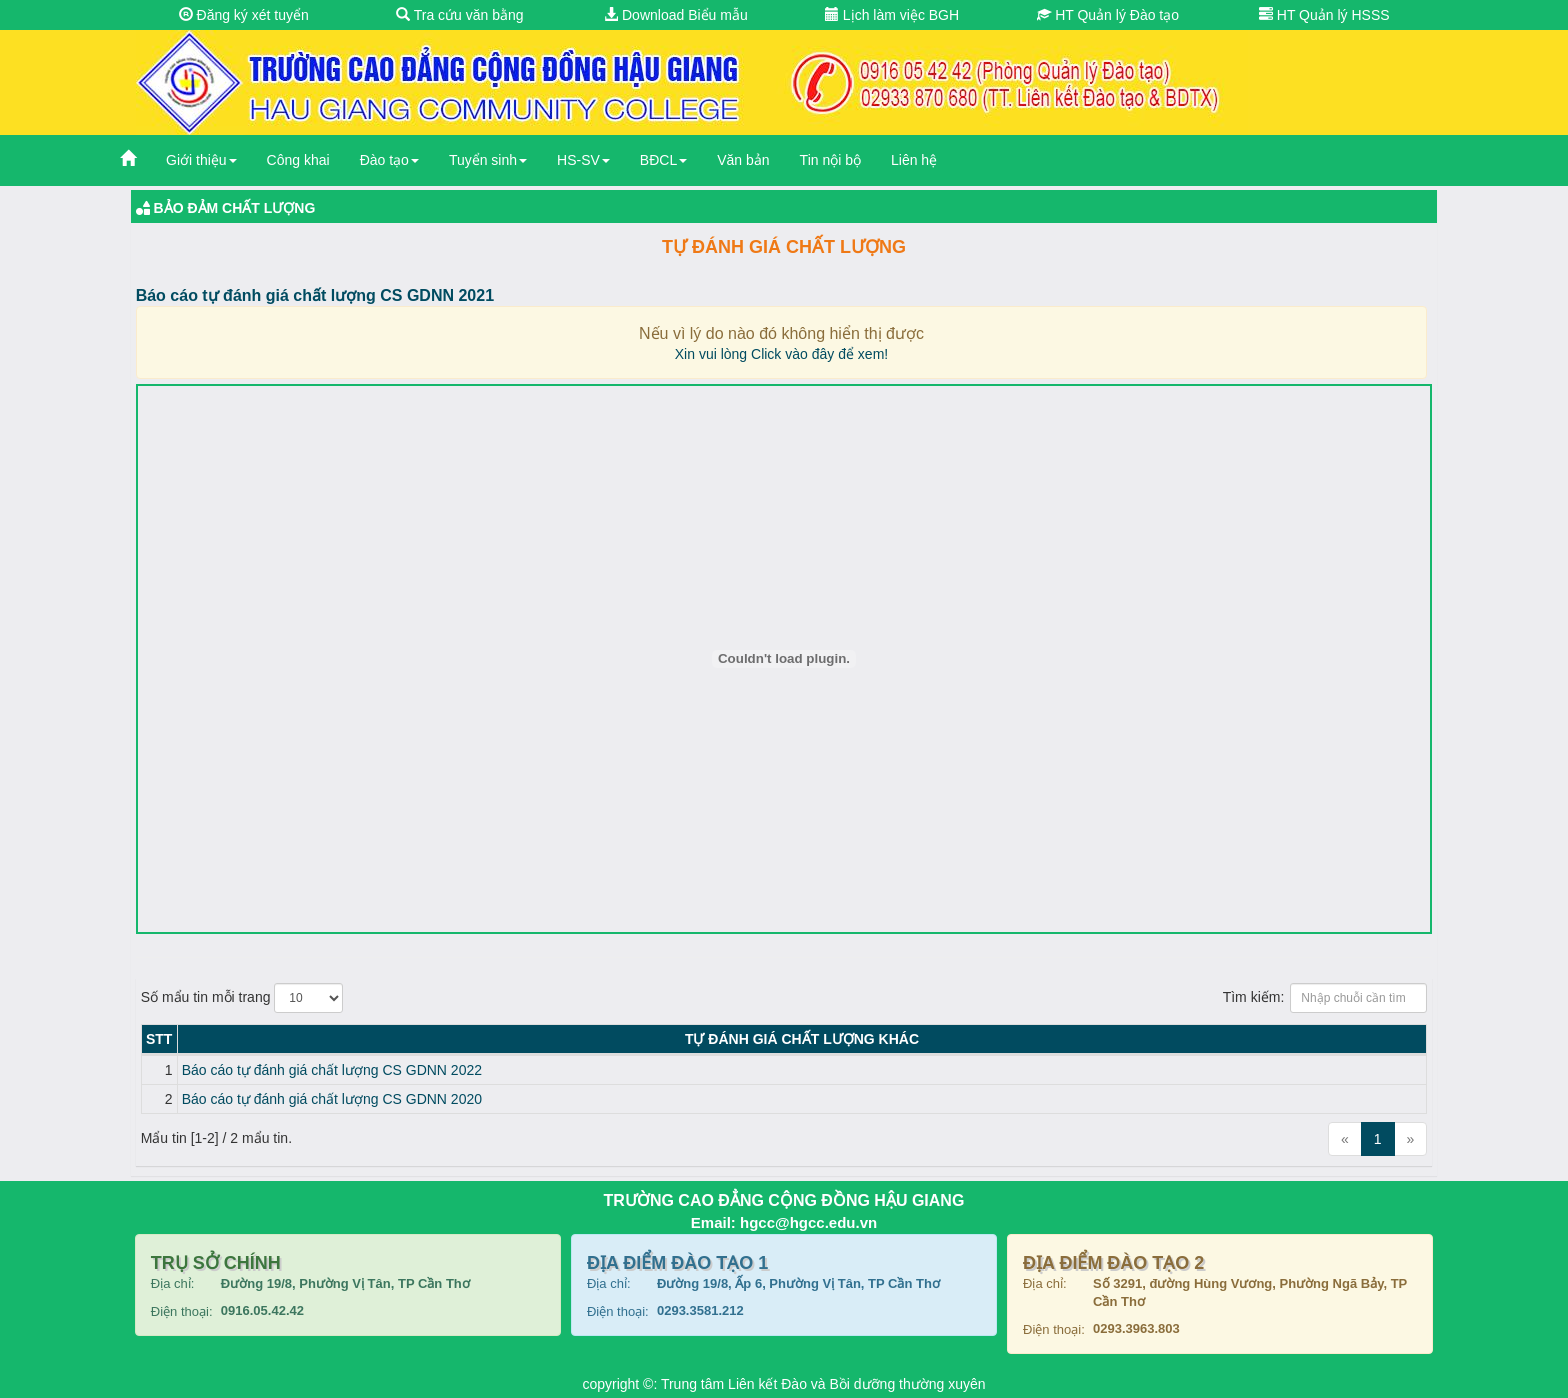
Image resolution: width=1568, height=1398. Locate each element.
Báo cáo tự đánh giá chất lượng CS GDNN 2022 (332, 1070)
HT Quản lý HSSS (1324, 15)
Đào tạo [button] (389, 160)
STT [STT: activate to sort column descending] (159, 1039)
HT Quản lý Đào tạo (1108, 15)
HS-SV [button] (583, 160)
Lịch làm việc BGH (892, 15)
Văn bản (743, 160)
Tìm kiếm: (1325, 998)
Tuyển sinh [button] (488, 160)
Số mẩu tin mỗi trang (242, 998)
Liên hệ (914, 160)
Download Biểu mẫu (676, 15)
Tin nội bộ (830, 160)
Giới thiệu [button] (201, 160)
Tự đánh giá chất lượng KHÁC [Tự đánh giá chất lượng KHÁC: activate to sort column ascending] (802, 1039)
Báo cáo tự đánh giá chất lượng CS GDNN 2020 (332, 1099)
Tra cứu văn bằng (460, 15)
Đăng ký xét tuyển (244, 15)
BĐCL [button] (663, 160)
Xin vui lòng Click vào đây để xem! (781, 354)
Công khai (298, 160)
